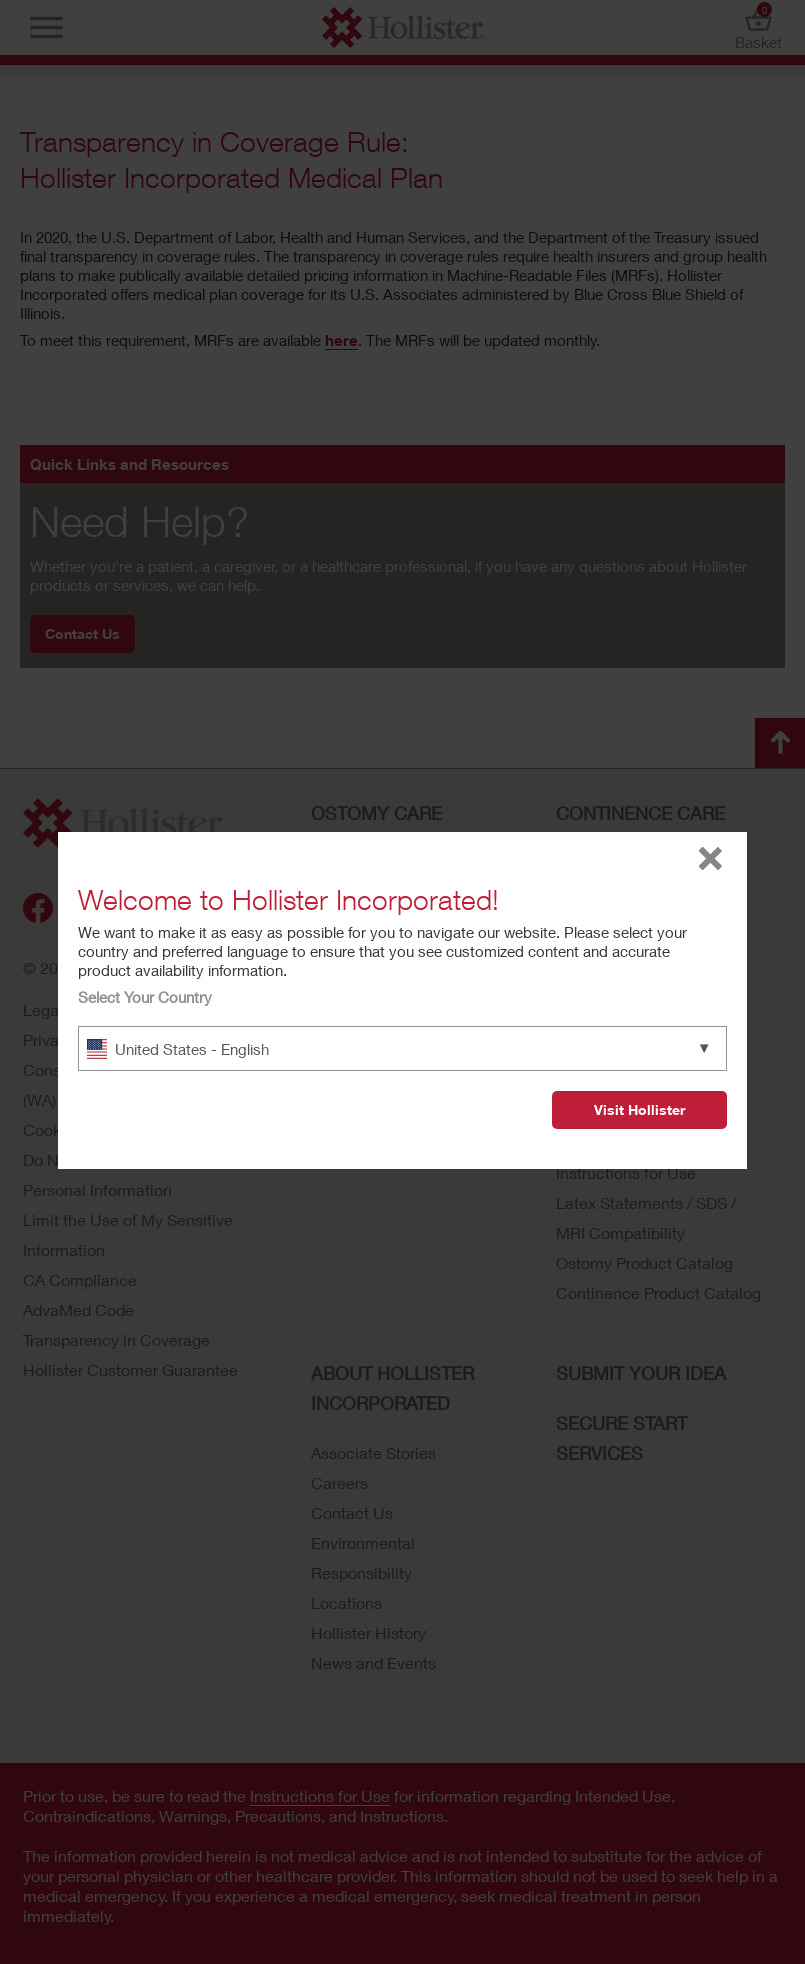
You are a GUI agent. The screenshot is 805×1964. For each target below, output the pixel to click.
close (710, 858)
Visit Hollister (639, 1109)
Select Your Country (145, 997)
